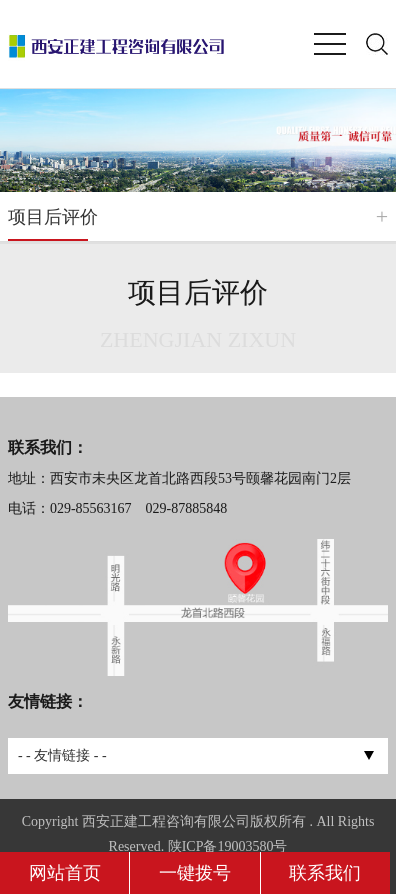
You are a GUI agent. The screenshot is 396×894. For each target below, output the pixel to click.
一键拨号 (195, 873)
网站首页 (65, 873)
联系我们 (325, 873)
